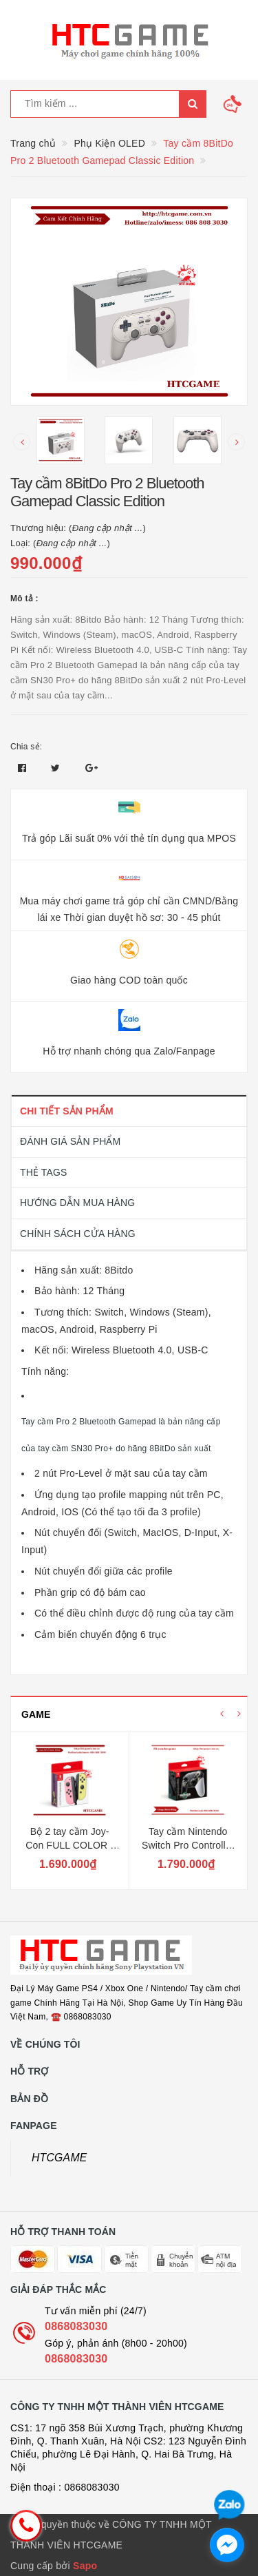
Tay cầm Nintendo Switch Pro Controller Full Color (188, 1845)
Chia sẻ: (26, 746)
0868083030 (76, 2326)
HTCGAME (59, 2157)
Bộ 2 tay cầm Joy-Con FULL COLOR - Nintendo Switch (69, 1845)
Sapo (85, 2565)
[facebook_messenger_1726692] (227, 2545)
